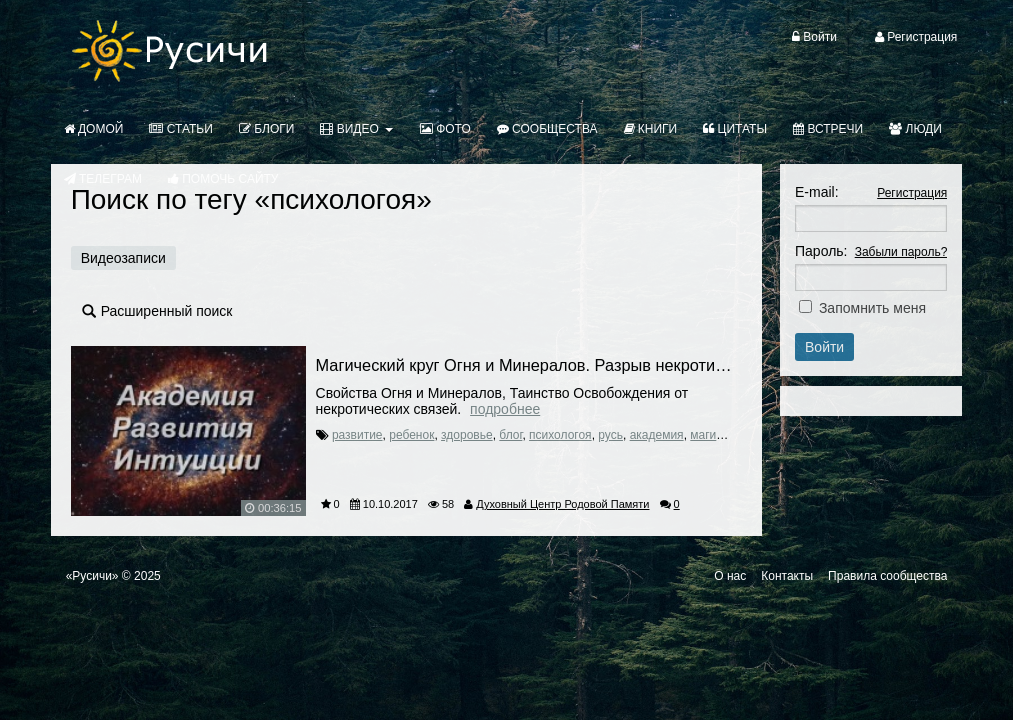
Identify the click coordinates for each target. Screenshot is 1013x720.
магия (706, 435)
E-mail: (817, 192)
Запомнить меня (872, 308)
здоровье (467, 435)
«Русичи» (92, 576)
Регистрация (912, 193)
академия (657, 435)
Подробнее (505, 409)
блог (510, 435)
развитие (357, 435)
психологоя (560, 435)
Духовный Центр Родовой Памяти (562, 504)
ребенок (411, 435)
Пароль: (821, 251)
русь (610, 435)
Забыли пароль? (901, 252)
